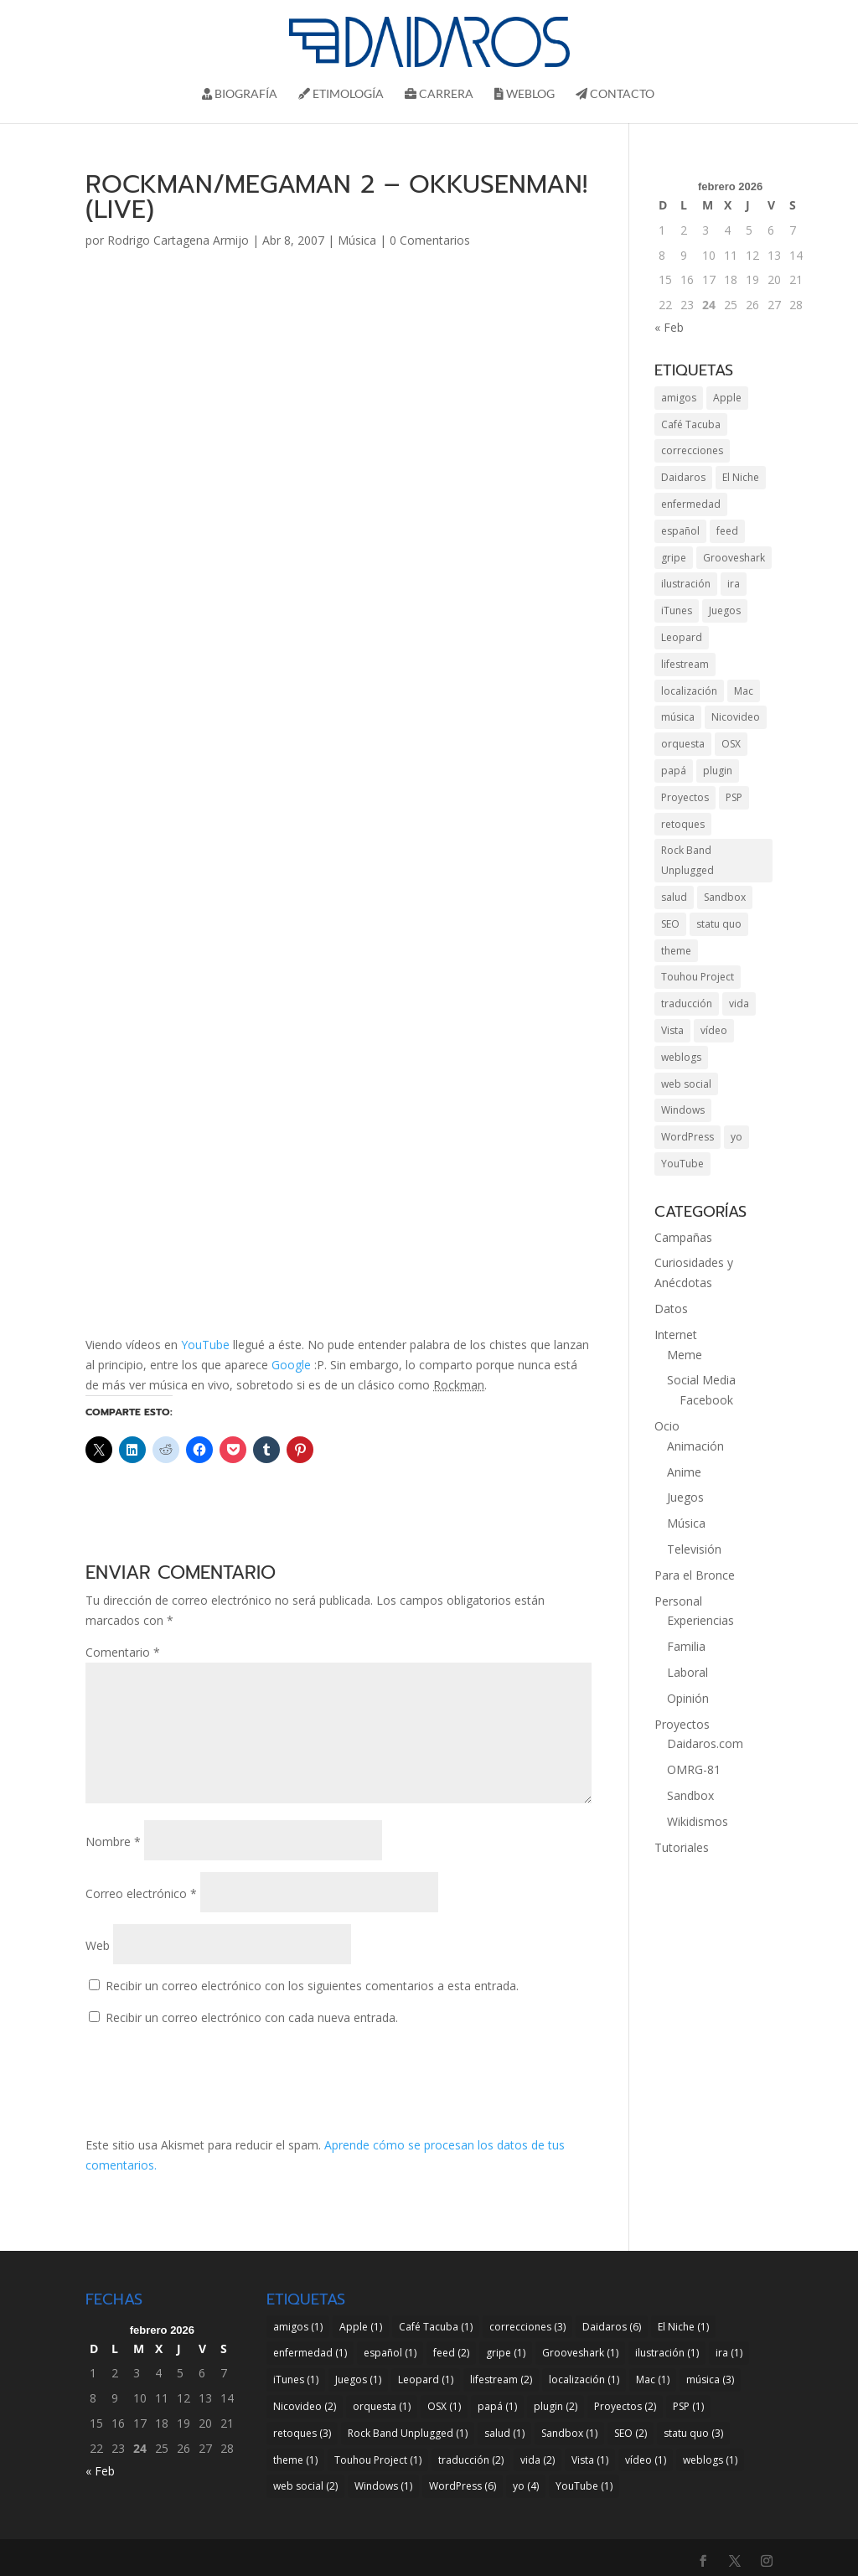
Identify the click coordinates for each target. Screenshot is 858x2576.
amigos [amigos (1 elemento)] (678, 398)
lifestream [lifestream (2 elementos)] (685, 664)
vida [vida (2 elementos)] (739, 1003)
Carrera (439, 94)
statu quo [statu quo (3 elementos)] (719, 924)
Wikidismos (697, 1821)
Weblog (524, 94)
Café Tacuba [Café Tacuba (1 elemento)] (691, 424)
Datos (671, 1308)
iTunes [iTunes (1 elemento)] (676, 610)
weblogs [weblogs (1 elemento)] (681, 1057)
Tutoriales (681, 1847)
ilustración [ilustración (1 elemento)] (686, 584)
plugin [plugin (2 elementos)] (717, 770)
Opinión (688, 1698)
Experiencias (700, 1620)
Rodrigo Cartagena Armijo (178, 240)
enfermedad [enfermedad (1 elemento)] (691, 504)
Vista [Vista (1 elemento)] (672, 1030)
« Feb (669, 327)
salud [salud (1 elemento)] (674, 897)
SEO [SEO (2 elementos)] (670, 924)
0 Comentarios (430, 240)
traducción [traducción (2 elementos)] (686, 1003)
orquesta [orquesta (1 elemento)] (683, 744)
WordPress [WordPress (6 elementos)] (687, 1137)
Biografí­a (239, 94)
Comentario (122, 1652)
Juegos (685, 1497)
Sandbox (690, 1795)
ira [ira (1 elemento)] (733, 584)
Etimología (341, 94)
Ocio (667, 1426)
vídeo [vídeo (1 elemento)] (713, 1030)
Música (357, 240)
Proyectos (682, 1724)
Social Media (701, 1380)
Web (97, 1945)
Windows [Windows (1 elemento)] (683, 1110)
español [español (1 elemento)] (680, 531)
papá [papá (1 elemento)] (673, 770)
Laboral (687, 1672)
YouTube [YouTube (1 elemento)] (682, 1163)
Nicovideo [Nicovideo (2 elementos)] (735, 717)
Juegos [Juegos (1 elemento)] (725, 610)
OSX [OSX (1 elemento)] (731, 744)
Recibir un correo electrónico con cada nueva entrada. (252, 2017)
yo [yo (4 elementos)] (736, 1137)
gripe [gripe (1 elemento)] (673, 558)
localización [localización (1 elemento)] (689, 691)
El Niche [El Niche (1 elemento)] (740, 477)
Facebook (706, 1400)
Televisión (694, 1549)
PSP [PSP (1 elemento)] (734, 797)
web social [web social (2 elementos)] (686, 1084)
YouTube (205, 1345)
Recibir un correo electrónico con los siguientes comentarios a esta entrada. (312, 1986)
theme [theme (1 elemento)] (676, 951)
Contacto (615, 94)
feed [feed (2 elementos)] (727, 531)
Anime (684, 1472)
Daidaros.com (705, 1743)
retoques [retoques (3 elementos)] (683, 824)
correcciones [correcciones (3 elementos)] (692, 450)
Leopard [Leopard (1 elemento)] (681, 637)
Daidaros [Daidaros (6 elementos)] (683, 477)
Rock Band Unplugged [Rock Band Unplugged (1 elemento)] (687, 860)
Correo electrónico (141, 1893)
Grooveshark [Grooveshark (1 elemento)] (734, 558)
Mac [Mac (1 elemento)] (743, 691)
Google (291, 1365)
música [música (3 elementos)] (678, 717)
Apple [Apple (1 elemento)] (727, 398)
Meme (684, 1355)
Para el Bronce (694, 1575)
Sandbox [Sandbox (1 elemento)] (725, 897)
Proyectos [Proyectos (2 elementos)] (685, 797)
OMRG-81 (694, 1769)
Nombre (113, 1841)
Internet (675, 1334)
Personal (678, 1601)
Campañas (683, 1237)
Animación (695, 1446)
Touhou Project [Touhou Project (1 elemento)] (697, 977)
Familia (686, 1646)
